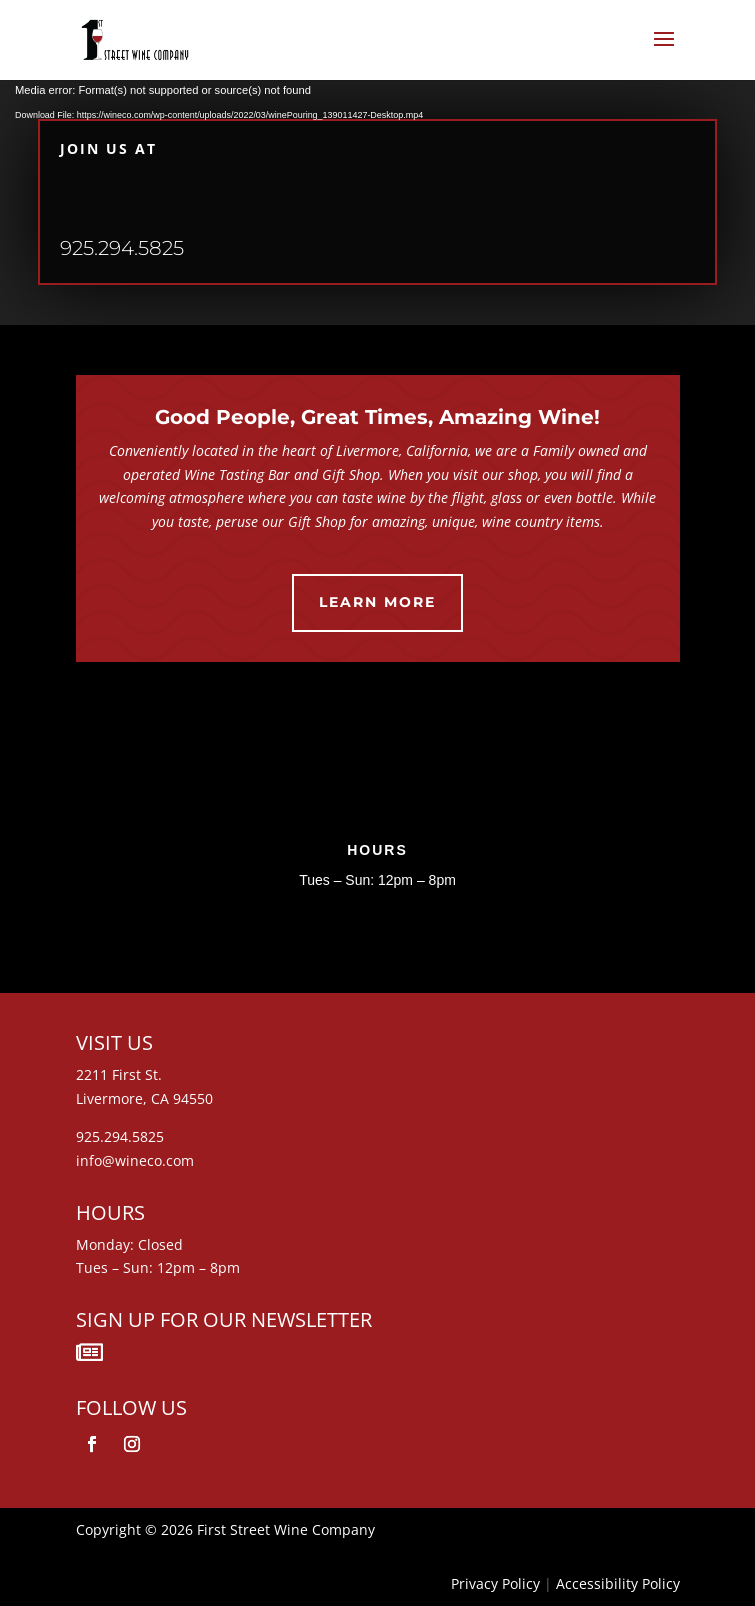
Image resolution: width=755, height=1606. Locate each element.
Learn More (377, 602)
